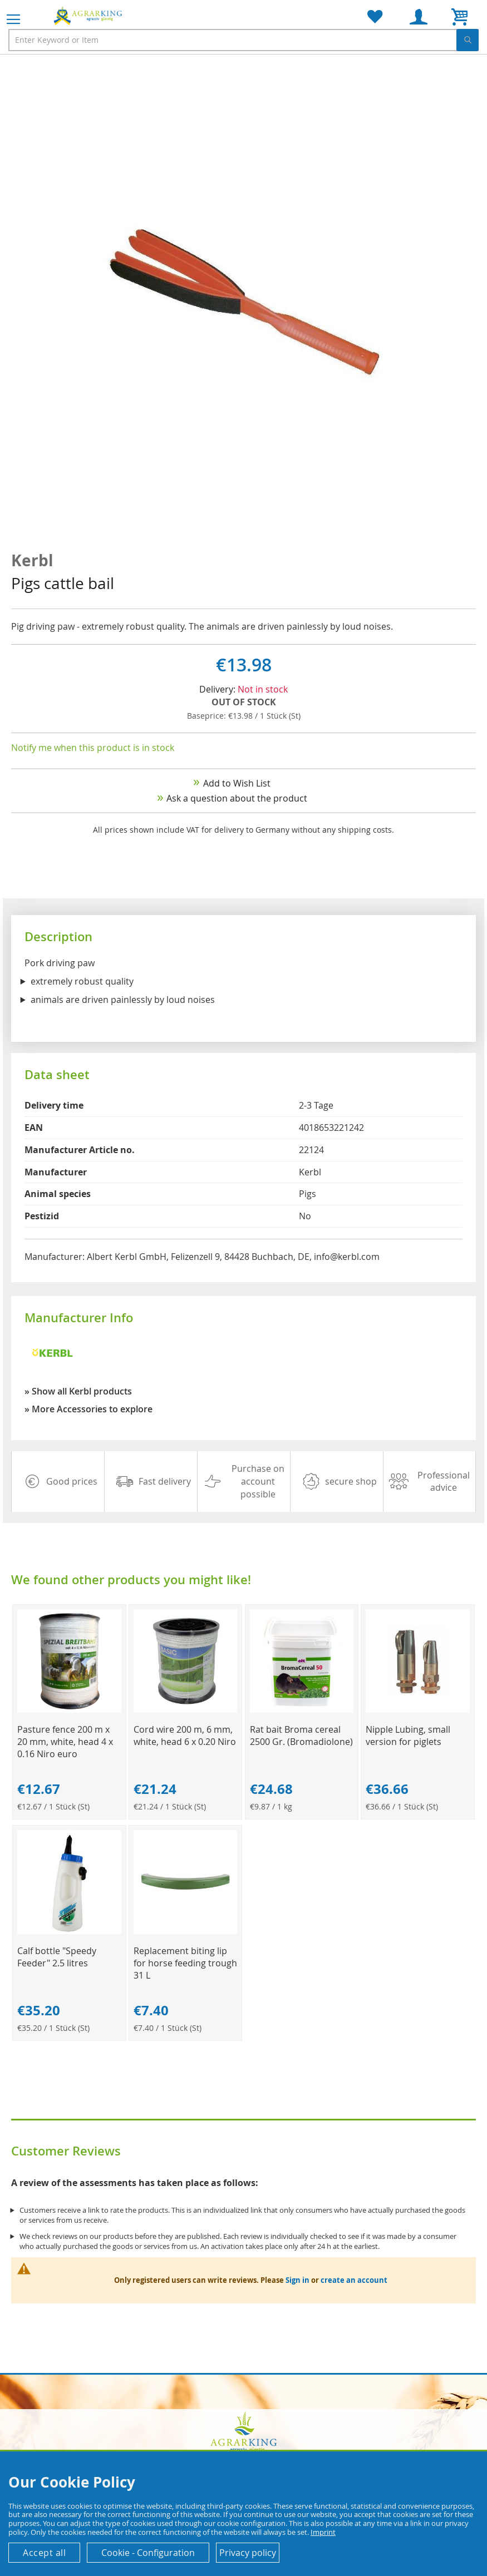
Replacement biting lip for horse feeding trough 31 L (185, 1963)
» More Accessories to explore (88, 1409)
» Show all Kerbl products (78, 1391)
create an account (354, 2280)
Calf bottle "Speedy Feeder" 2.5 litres (56, 1957)
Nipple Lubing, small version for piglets (408, 1735)
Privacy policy (247, 2553)
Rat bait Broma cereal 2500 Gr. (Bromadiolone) (301, 1735)
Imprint (323, 2532)
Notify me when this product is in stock (92, 747)
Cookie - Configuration (148, 2553)
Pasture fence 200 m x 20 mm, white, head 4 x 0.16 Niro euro (65, 1741)
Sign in (297, 2280)
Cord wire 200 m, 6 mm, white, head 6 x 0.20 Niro (185, 1735)
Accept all (44, 2553)
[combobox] (243, 40)
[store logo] (89, 15)
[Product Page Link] (69, 1709)
